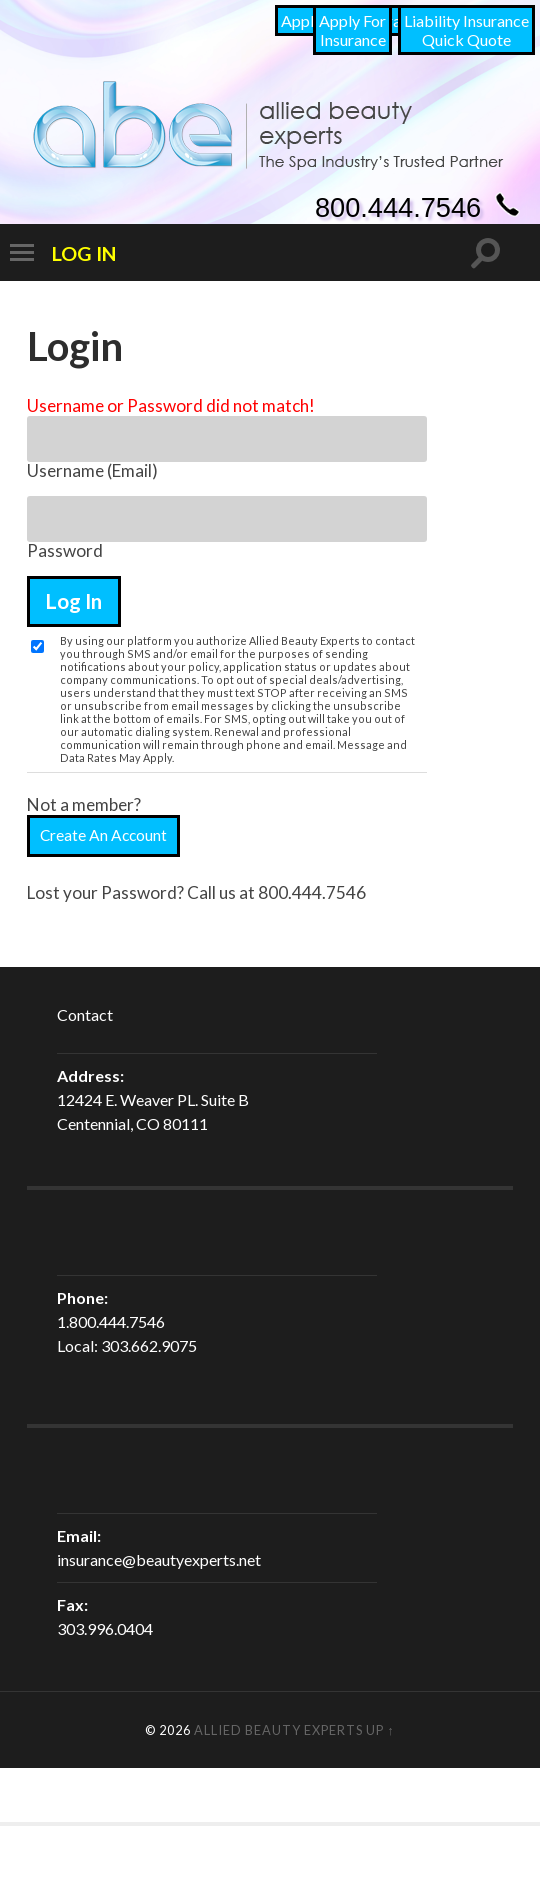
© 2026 (169, 1730)
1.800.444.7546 (111, 1321)
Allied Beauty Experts (278, 1730)
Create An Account (103, 835)
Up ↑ (380, 1730)
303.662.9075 (149, 1345)
